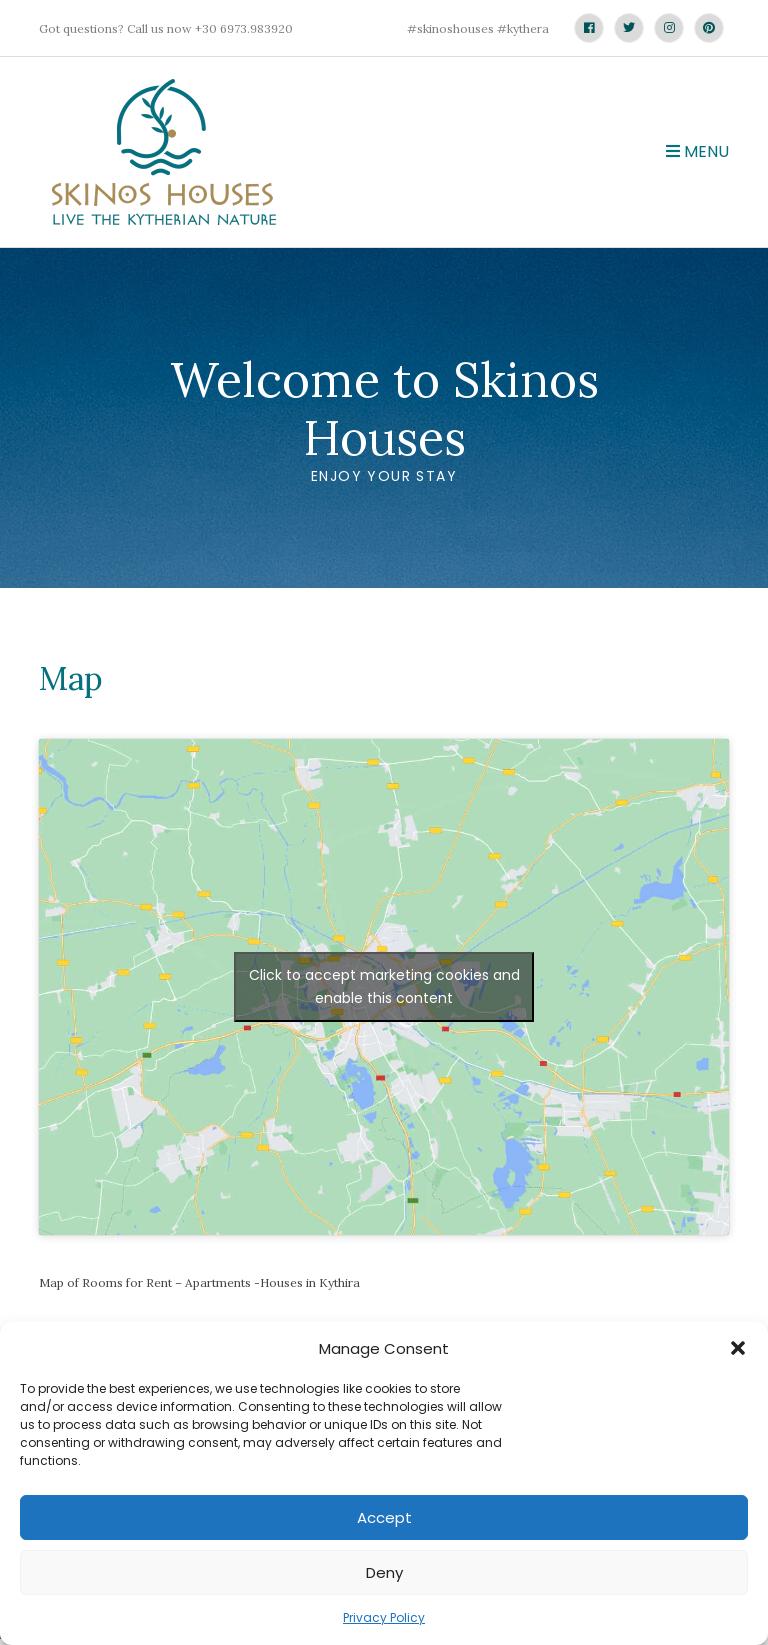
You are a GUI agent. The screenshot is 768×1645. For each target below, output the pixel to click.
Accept (384, 1517)
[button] (738, 1348)
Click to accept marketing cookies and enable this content (384, 986)
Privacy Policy (384, 1617)
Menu (697, 151)
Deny (384, 1572)
